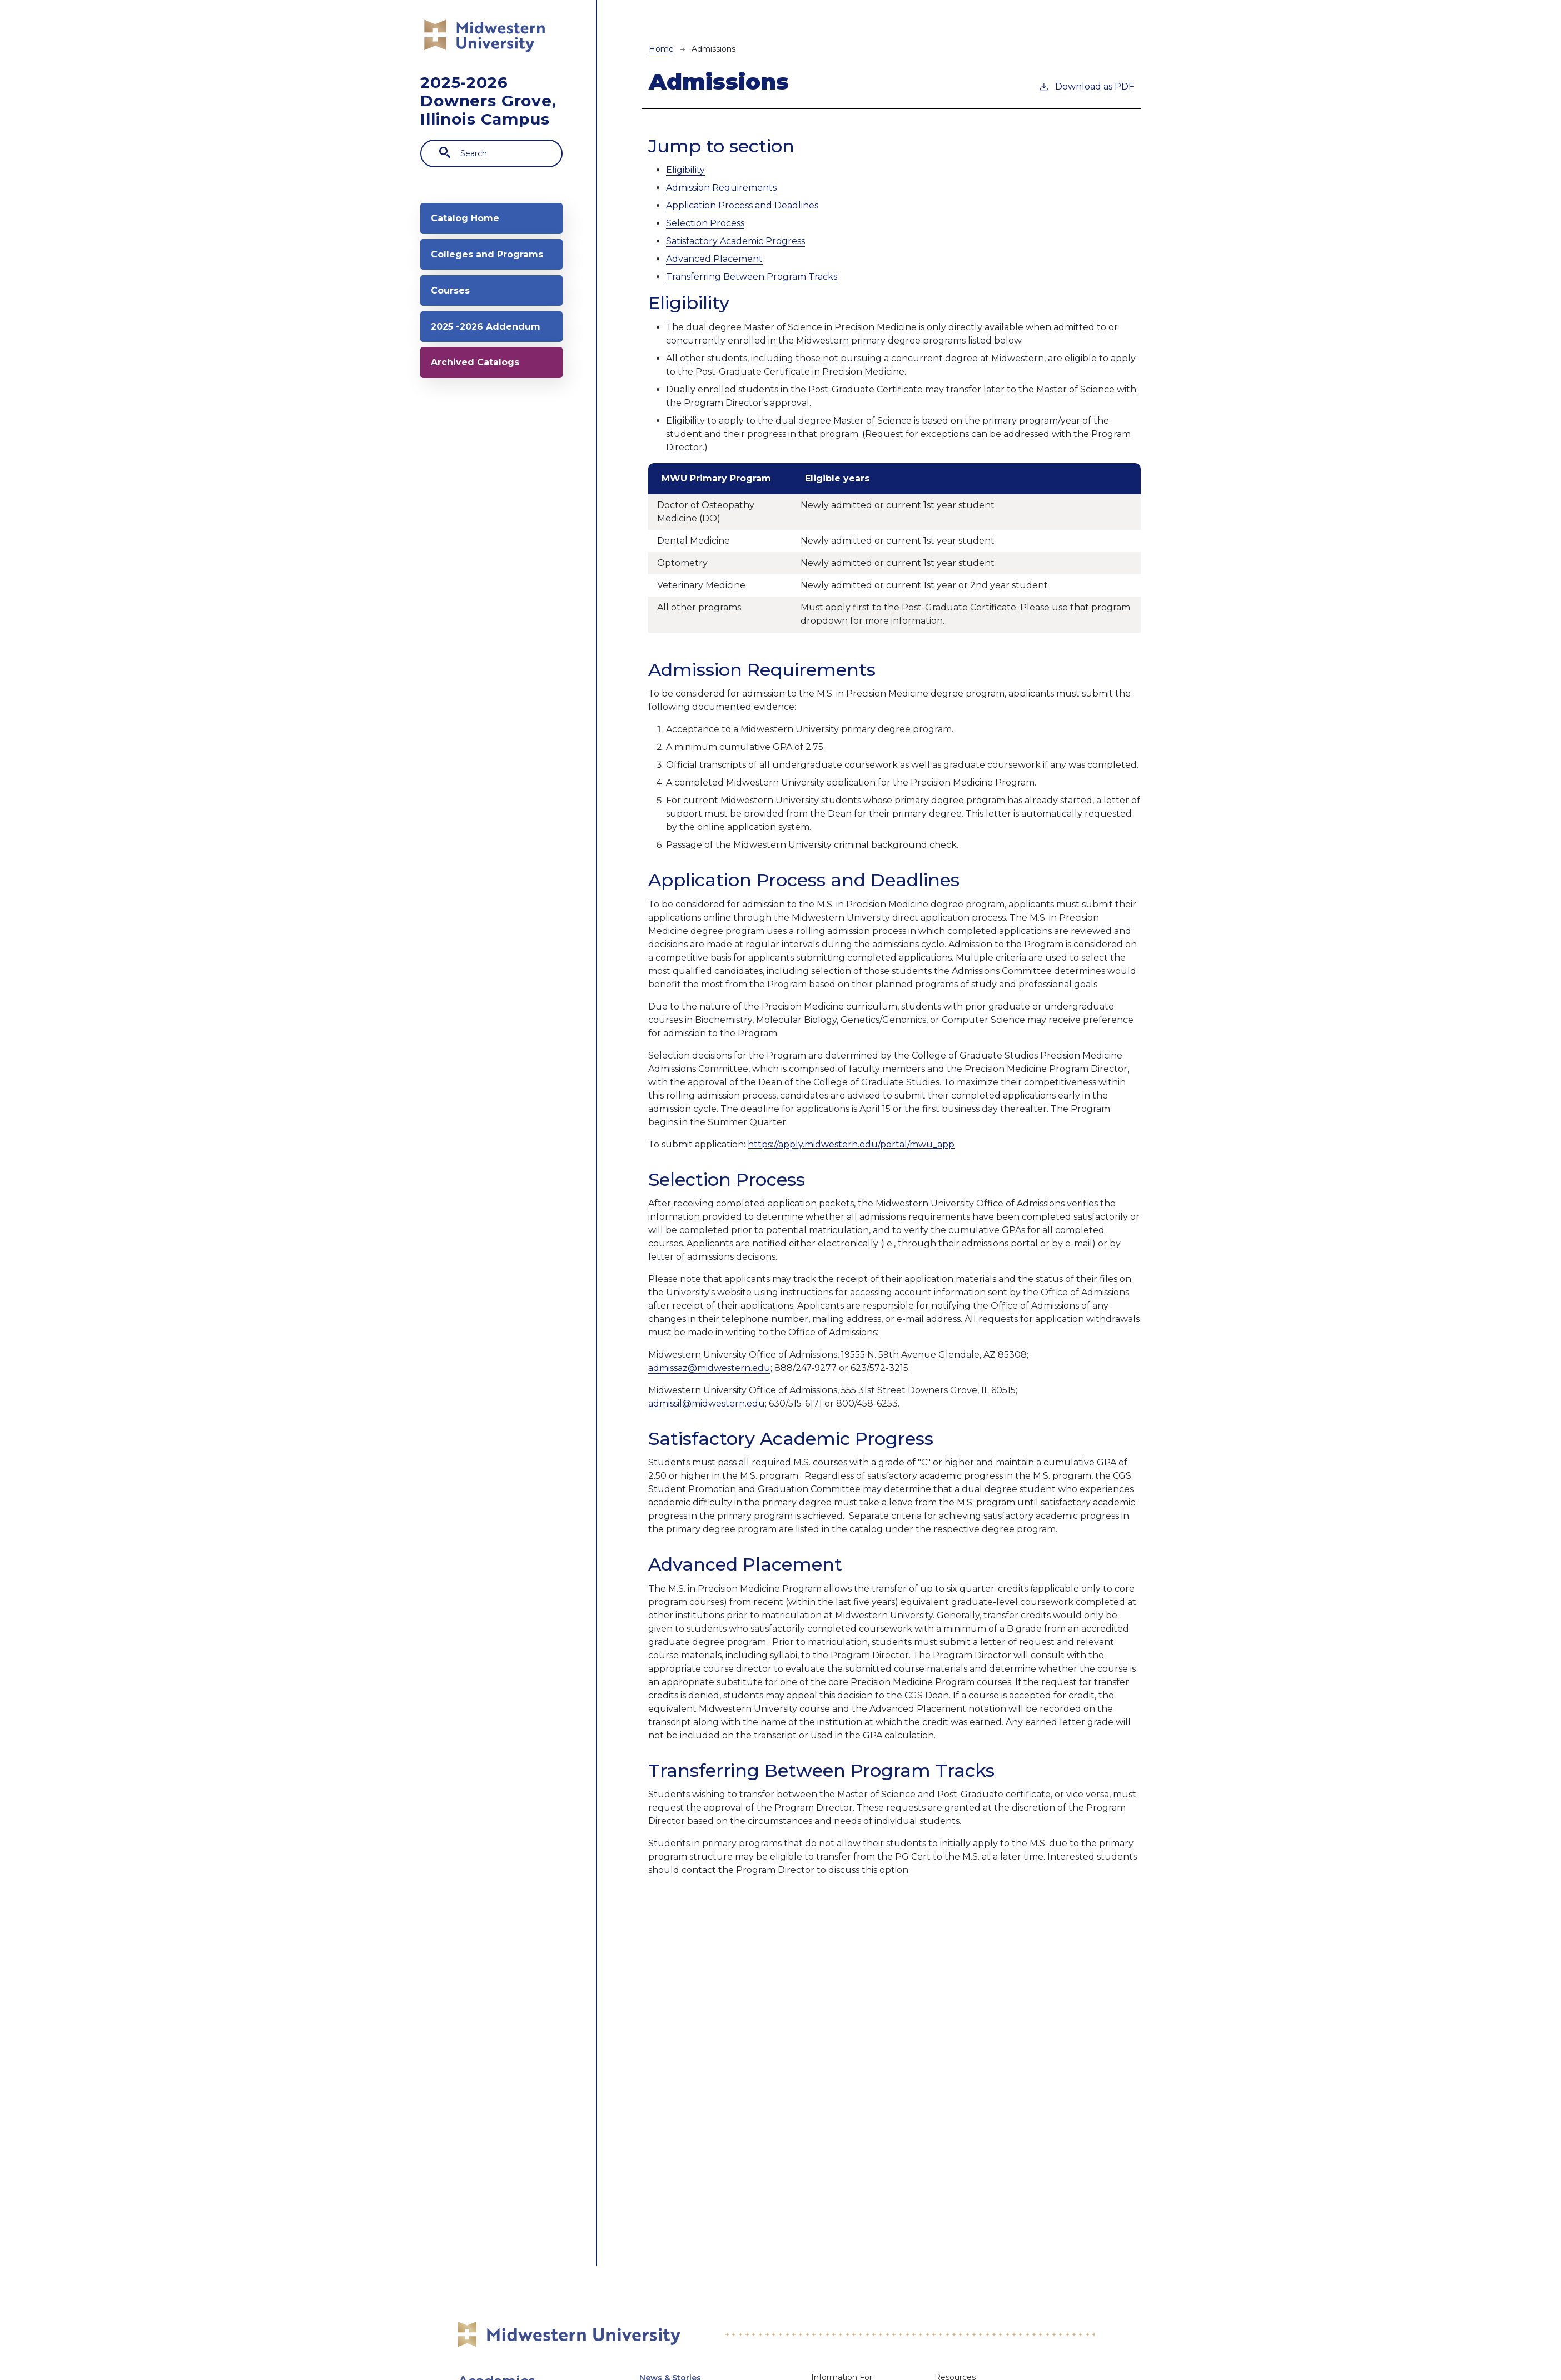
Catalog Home (473, 222)
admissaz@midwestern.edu (709, 1368)
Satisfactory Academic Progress (735, 241)
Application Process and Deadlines (742, 205)
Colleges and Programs (470, 275)
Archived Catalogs (484, 432)
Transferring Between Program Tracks (751, 276)
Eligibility (685, 170)
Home (661, 49)
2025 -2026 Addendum (464, 380)
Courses (457, 328)
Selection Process (705, 223)
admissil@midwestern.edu (706, 1403)
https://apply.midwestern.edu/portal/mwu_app (851, 1144)
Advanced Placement (714, 259)
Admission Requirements (721, 187)
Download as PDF (1086, 86)
